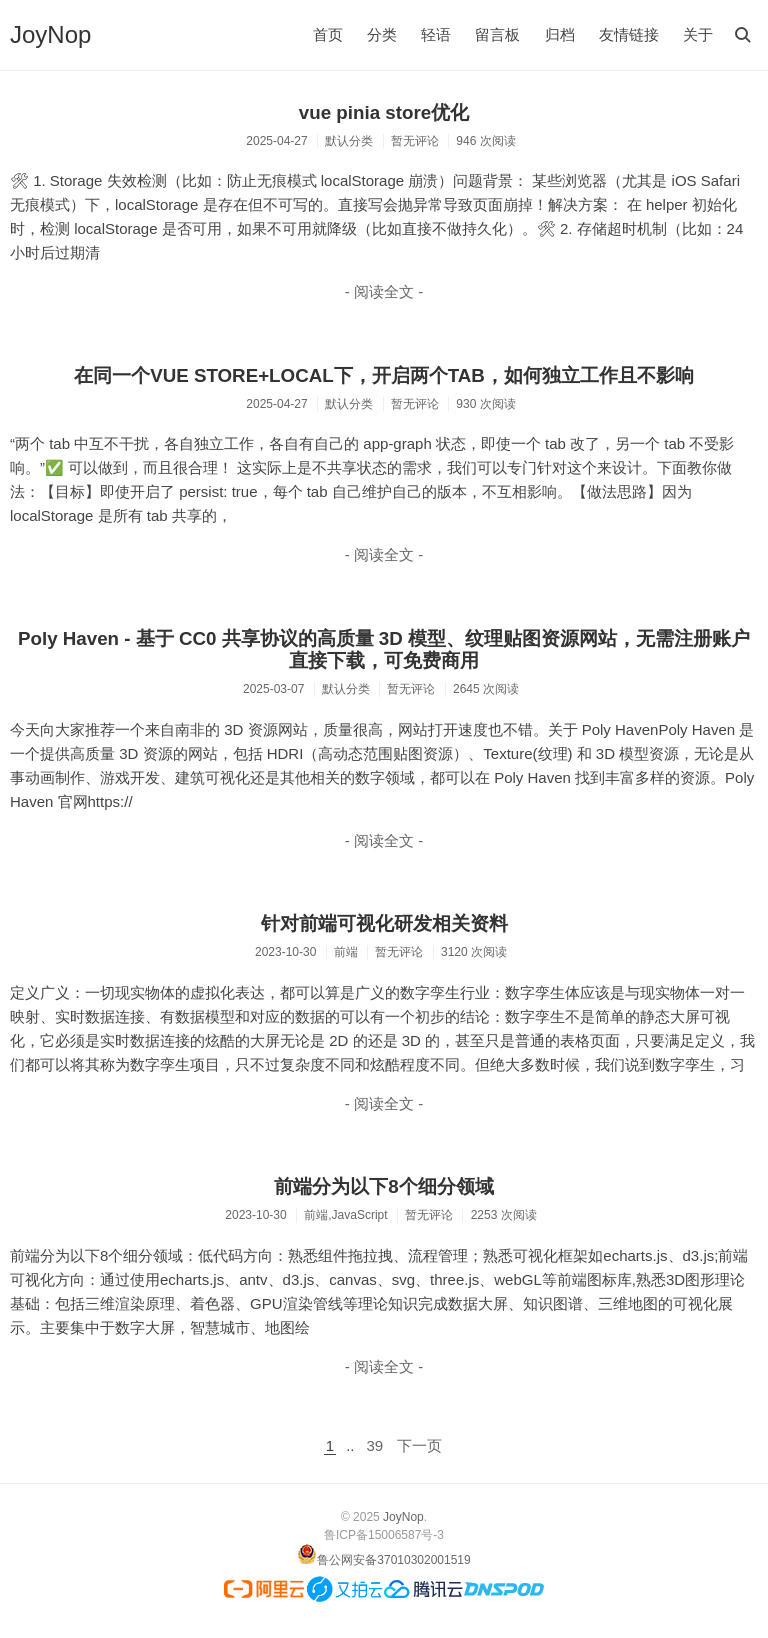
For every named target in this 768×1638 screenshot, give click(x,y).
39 (375, 1445)
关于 (698, 34)
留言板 (497, 34)
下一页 (419, 1445)
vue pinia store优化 (384, 112)
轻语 (436, 34)
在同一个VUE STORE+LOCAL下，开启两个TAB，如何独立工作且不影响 (384, 375)
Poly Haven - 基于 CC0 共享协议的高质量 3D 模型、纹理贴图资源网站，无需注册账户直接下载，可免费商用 (384, 650)
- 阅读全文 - (384, 291)
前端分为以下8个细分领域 (383, 1186)
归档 (560, 34)
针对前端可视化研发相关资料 (384, 923)
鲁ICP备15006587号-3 (384, 1535)
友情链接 (629, 34)
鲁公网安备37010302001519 (393, 1560)
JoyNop (50, 34)
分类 (382, 34)
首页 (328, 34)
